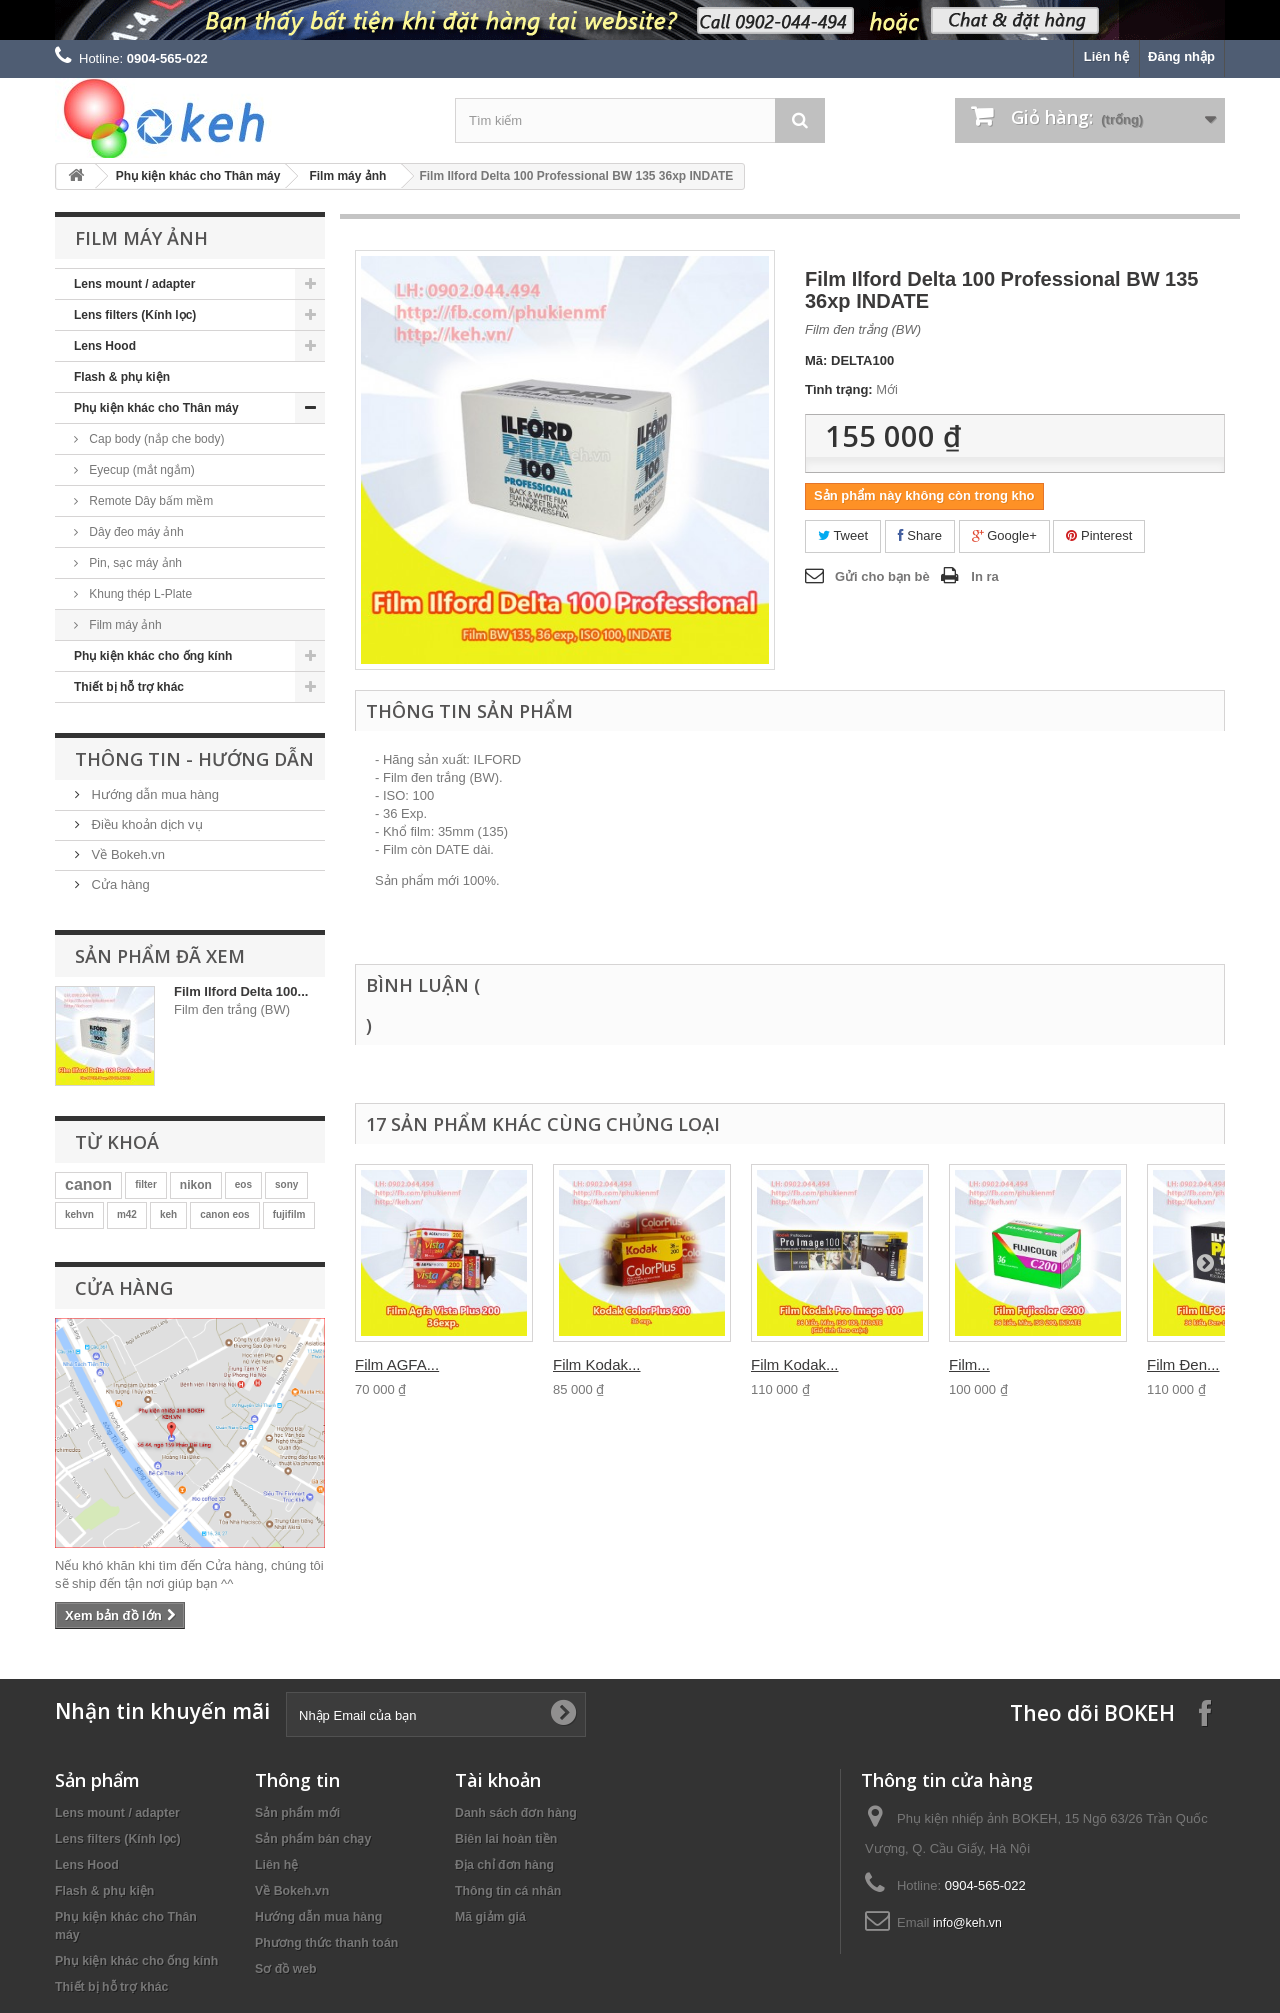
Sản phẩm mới (297, 1813)
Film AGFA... (397, 1364)
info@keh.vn (967, 1923)
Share (920, 535)
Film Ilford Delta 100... (241, 991)
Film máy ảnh (347, 176)
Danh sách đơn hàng (516, 1813)
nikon (196, 1185)
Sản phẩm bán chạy (313, 1839)
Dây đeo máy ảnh (135, 532)
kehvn (79, 1214)
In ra (984, 576)
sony (286, 1184)
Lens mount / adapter (134, 284)
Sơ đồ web (286, 1969)
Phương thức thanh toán (326, 1943)
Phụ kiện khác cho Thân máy (198, 176)
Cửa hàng (119, 884)
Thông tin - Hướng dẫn (194, 759)
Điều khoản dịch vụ (145, 824)
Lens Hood (105, 346)
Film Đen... (1183, 1364)
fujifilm (289, 1214)
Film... (969, 1364)
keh (168, 1214)
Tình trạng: (839, 389)
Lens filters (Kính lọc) (135, 315)
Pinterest (1099, 535)
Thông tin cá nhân (508, 1891)
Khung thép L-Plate (139, 594)
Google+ (1004, 535)
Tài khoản (498, 1780)
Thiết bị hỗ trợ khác (129, 687)
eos (243, 1184)
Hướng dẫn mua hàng (153, 794)
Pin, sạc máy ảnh (134, 563)
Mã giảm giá (490, 1917)
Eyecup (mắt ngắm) (140, 470)
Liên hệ (1106, 56)
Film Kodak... (597, 1364)
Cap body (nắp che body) (155, 439)
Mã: (816, 360)
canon (88, 1184)
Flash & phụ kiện (122, 377)
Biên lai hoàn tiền (506, 1839)
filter (146, 1184)
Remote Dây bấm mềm (149, 501)
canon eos (224, 1214)
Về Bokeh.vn (126, 854)
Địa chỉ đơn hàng (504, 1865)
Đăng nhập (1181, 56)
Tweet (843, 535)
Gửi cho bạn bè (882, 576)
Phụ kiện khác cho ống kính (153, 656)
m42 (127, 1214)
